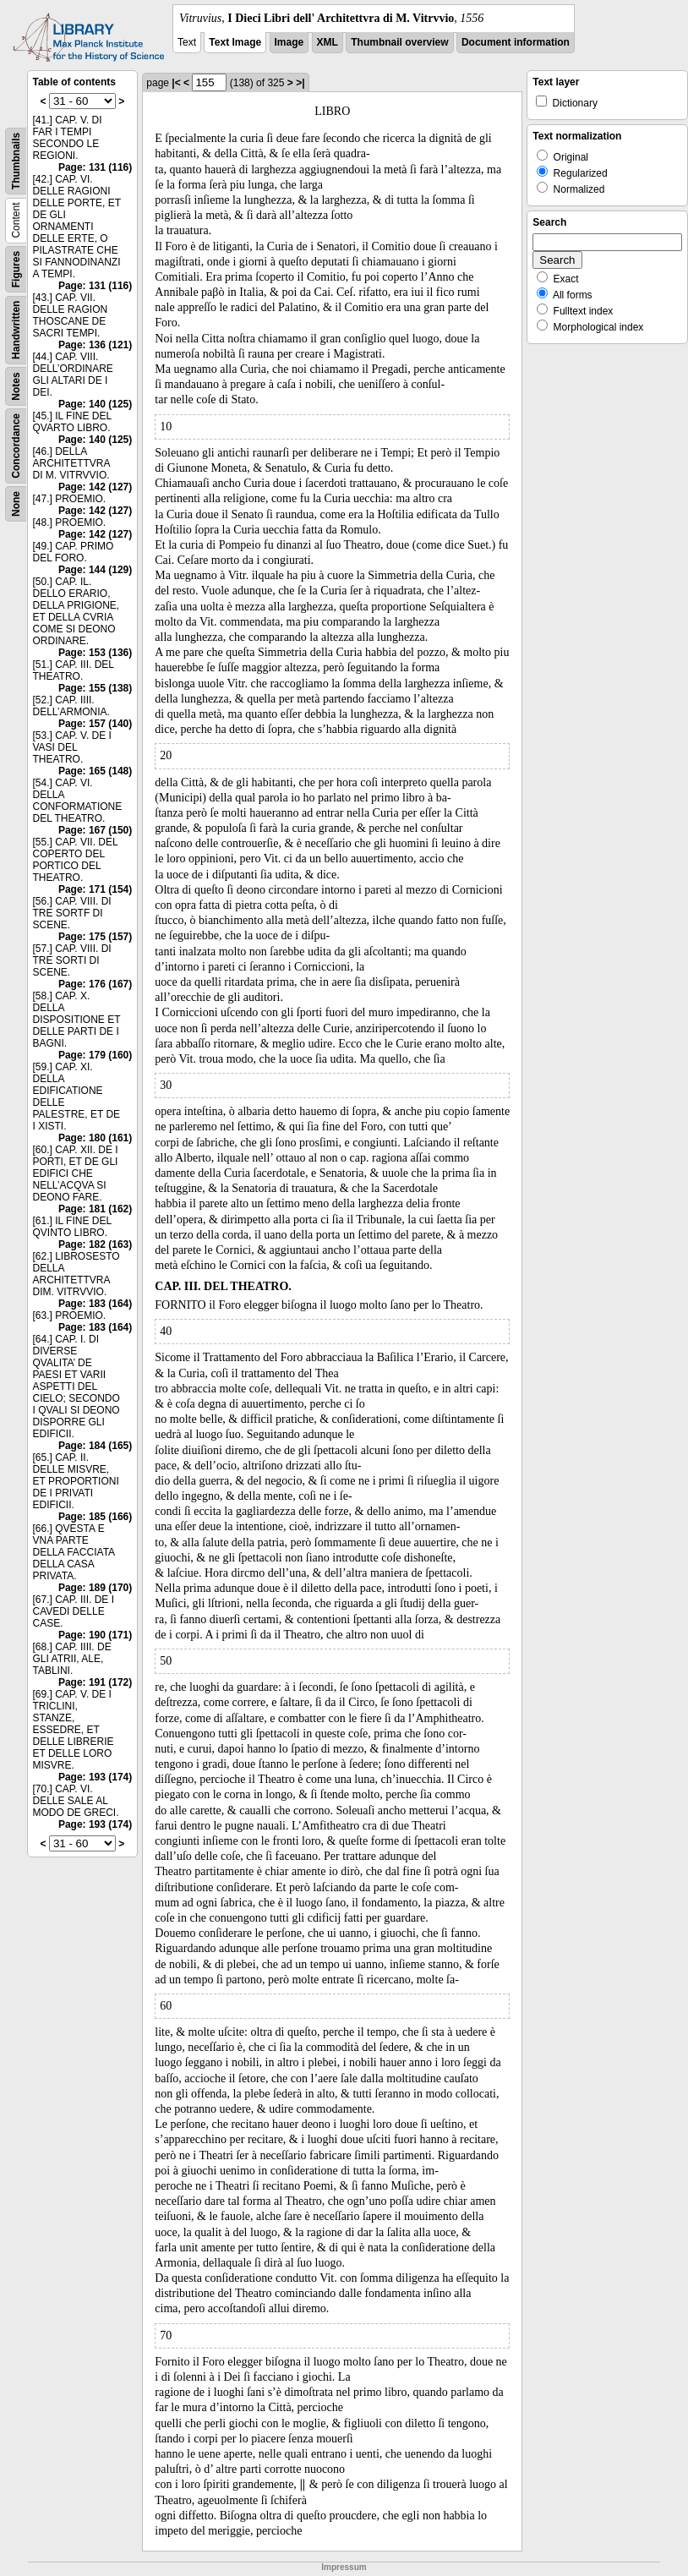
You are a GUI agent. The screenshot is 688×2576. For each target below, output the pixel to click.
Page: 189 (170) (95, 1588)
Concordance (16, 446)
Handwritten (16, 330)
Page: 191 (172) (95, 1682)
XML (327, 42)
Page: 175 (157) (95, 937)
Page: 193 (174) (95, 1777)
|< (176, 83)
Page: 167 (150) (95, 830)
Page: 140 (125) (95, 404)
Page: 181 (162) (95, 1209)
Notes (16, 386)
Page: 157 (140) (95, 724)
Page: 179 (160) (95, 1055)
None (16, 504)
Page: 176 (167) (95, 984)
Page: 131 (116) (95, 167)
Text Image (235, 42)
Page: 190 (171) (95, 1635)
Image (289, 42)
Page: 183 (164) (95, 1304)
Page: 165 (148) (95, 771)
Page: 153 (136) (95, 653)
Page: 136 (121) (95, 345)
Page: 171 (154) (95, 889)
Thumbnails (16, 161)
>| (300, 83)
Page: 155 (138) (95, 688)
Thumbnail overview (399, 42)
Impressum (343, 2567)
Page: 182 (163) (95, 1244)
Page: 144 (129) (95, 570)
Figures (16, 269)
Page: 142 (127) (95, 487)
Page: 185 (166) (95, 1517)
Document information (515, 42)
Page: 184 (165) (95, 1446)
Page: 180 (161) (95, 1138)
